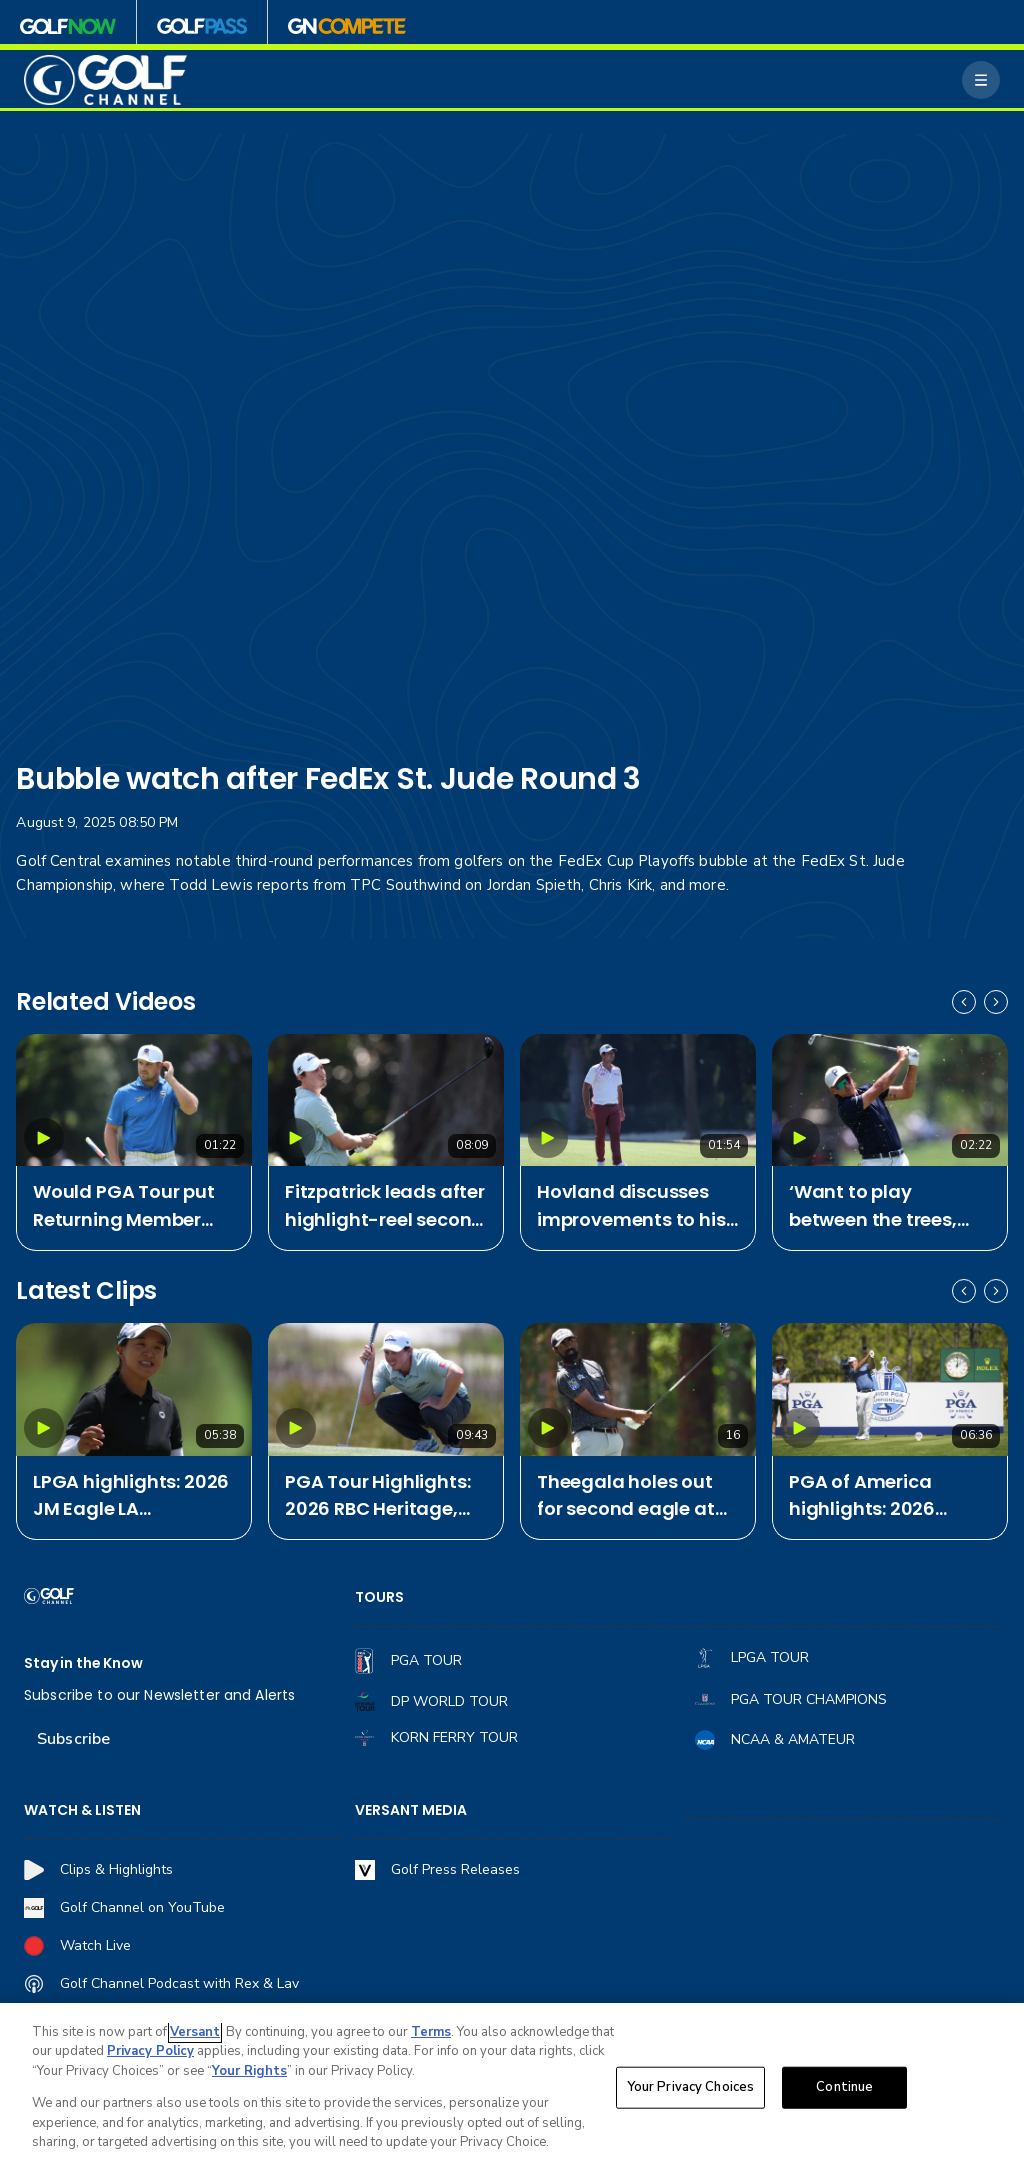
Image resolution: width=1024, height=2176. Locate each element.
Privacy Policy (150, 2051)
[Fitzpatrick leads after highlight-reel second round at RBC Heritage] (386, 1100)
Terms (431, 2032)
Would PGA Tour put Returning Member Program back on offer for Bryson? (124, 1206)
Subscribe (73, 1739)
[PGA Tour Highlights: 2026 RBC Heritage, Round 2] (386, 1389)
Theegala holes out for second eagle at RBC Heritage (626, 1496)
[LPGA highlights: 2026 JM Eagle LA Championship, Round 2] (134, 1389)
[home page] (105, 80)
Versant (195, 2032)
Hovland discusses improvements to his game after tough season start (631, 1206)
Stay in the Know (83, 1663)
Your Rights (249, 2071)
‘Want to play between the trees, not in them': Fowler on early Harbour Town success (876, 1206)
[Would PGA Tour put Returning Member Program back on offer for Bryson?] (134, 1100)
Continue (844, 2087)
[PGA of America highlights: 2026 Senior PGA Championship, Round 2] (890, 1389)
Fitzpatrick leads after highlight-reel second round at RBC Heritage (385, 1206)
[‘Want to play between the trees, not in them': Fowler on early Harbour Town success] (890, 1100)
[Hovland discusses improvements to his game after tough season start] (638, 1100)
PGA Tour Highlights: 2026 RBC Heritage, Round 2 (377, 1496)
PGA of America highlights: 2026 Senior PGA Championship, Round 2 (862, 1496)
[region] (512, 2089)
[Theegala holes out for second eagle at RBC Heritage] (638, 1389)
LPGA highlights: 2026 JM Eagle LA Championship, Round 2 (131, 1496)
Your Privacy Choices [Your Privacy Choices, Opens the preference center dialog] (691, 2087)
